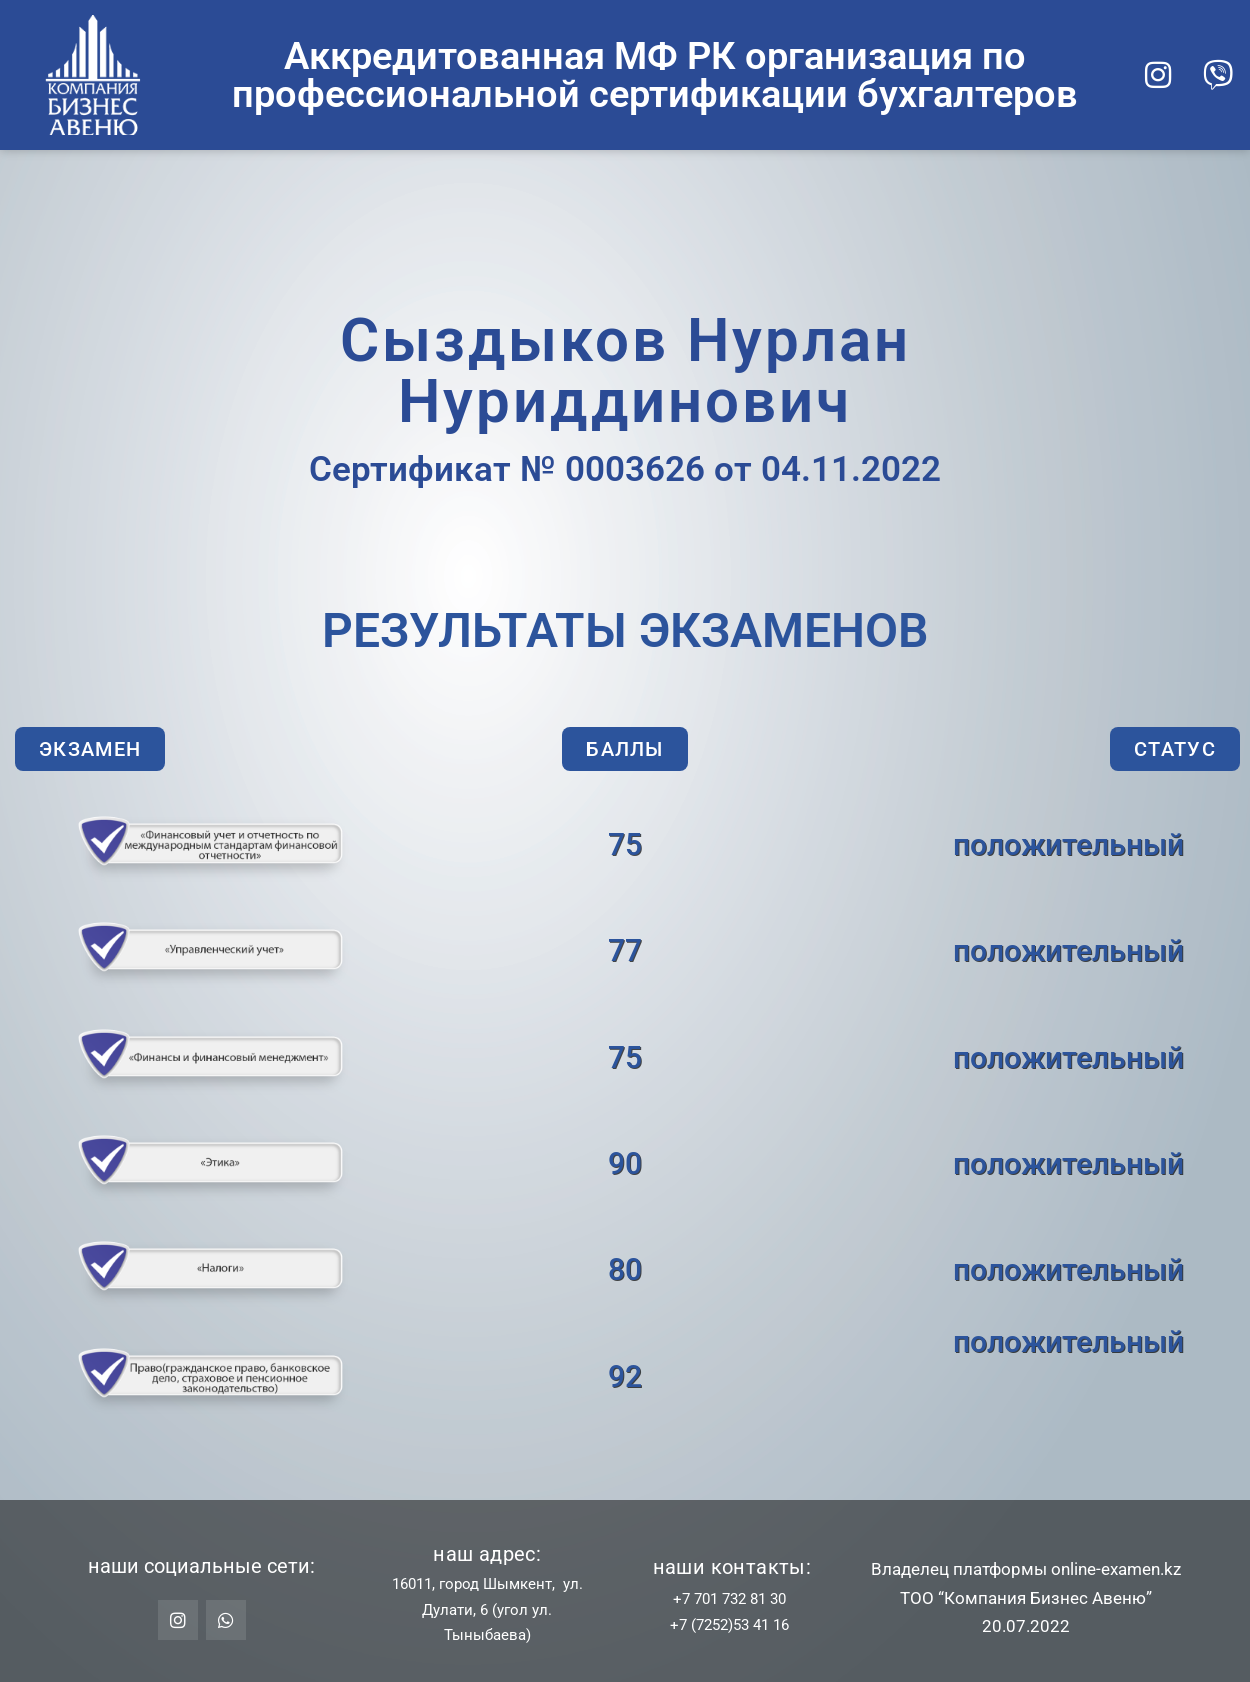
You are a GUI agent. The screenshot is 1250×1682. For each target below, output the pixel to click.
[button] (90, 749)
